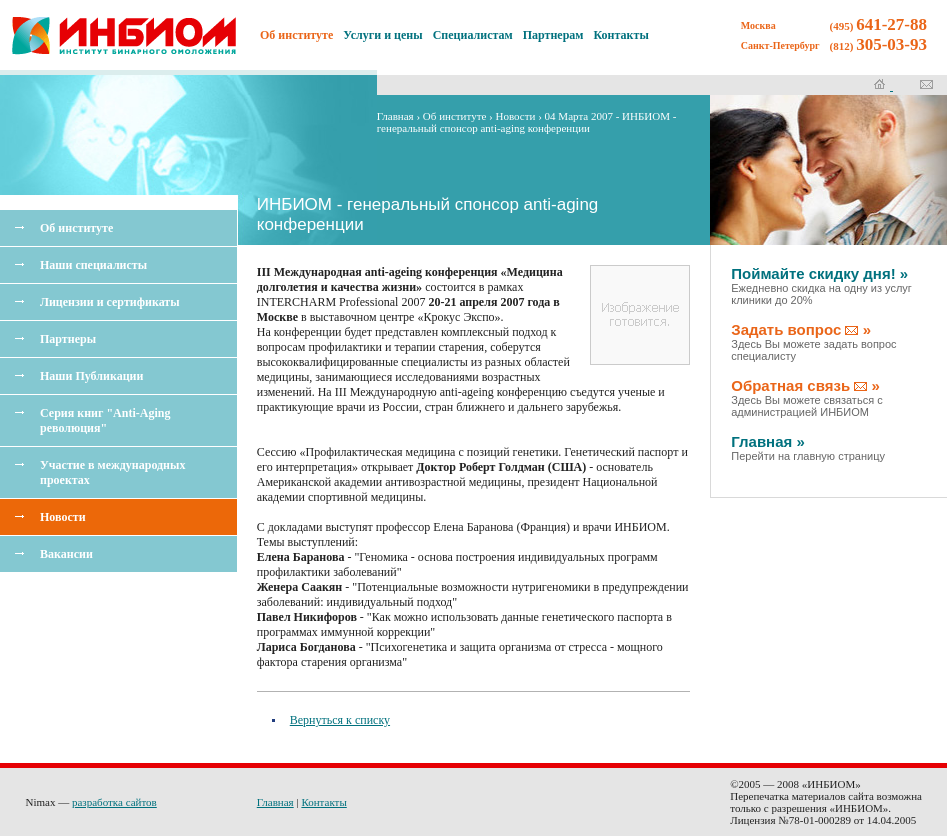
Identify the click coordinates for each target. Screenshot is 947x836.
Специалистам (473, 35)
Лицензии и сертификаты (110, 302)
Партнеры (68, 339)
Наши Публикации (91, 376)
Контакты (621, 35)
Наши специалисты (93, 265)
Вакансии (66, 554)
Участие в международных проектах (112, 472)
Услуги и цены (382, 35)
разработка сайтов (114, 802)
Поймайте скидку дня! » (821, 285)
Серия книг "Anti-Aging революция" (105, 420)
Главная (395, 116)
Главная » (808, 447)
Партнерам (553, 35)
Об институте (76, 228)
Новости (63, 517)
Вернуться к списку (340, 720)
